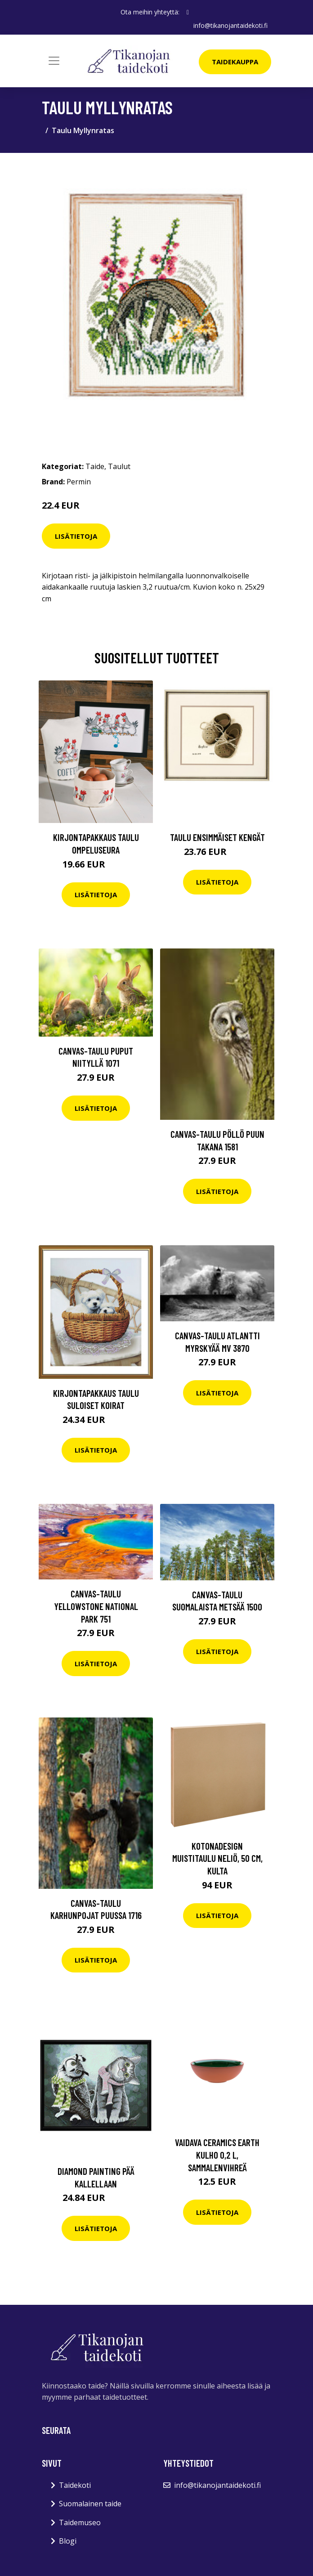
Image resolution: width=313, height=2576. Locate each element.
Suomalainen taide (90, 2504)
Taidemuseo (80, 2522)
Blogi (67, 2541)
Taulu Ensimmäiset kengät (217, 837)
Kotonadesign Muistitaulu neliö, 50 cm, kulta (217, 1858)
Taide (94, 466)
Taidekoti (75, 2485)
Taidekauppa (235, 61)
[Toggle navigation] (54, 60)
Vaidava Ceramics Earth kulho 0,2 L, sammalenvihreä (217, 2155)
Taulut (119, 466)
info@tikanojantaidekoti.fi (230, 25)
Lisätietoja (76, 536)
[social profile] (187, 12)
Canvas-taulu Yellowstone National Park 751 (96, 1606)
